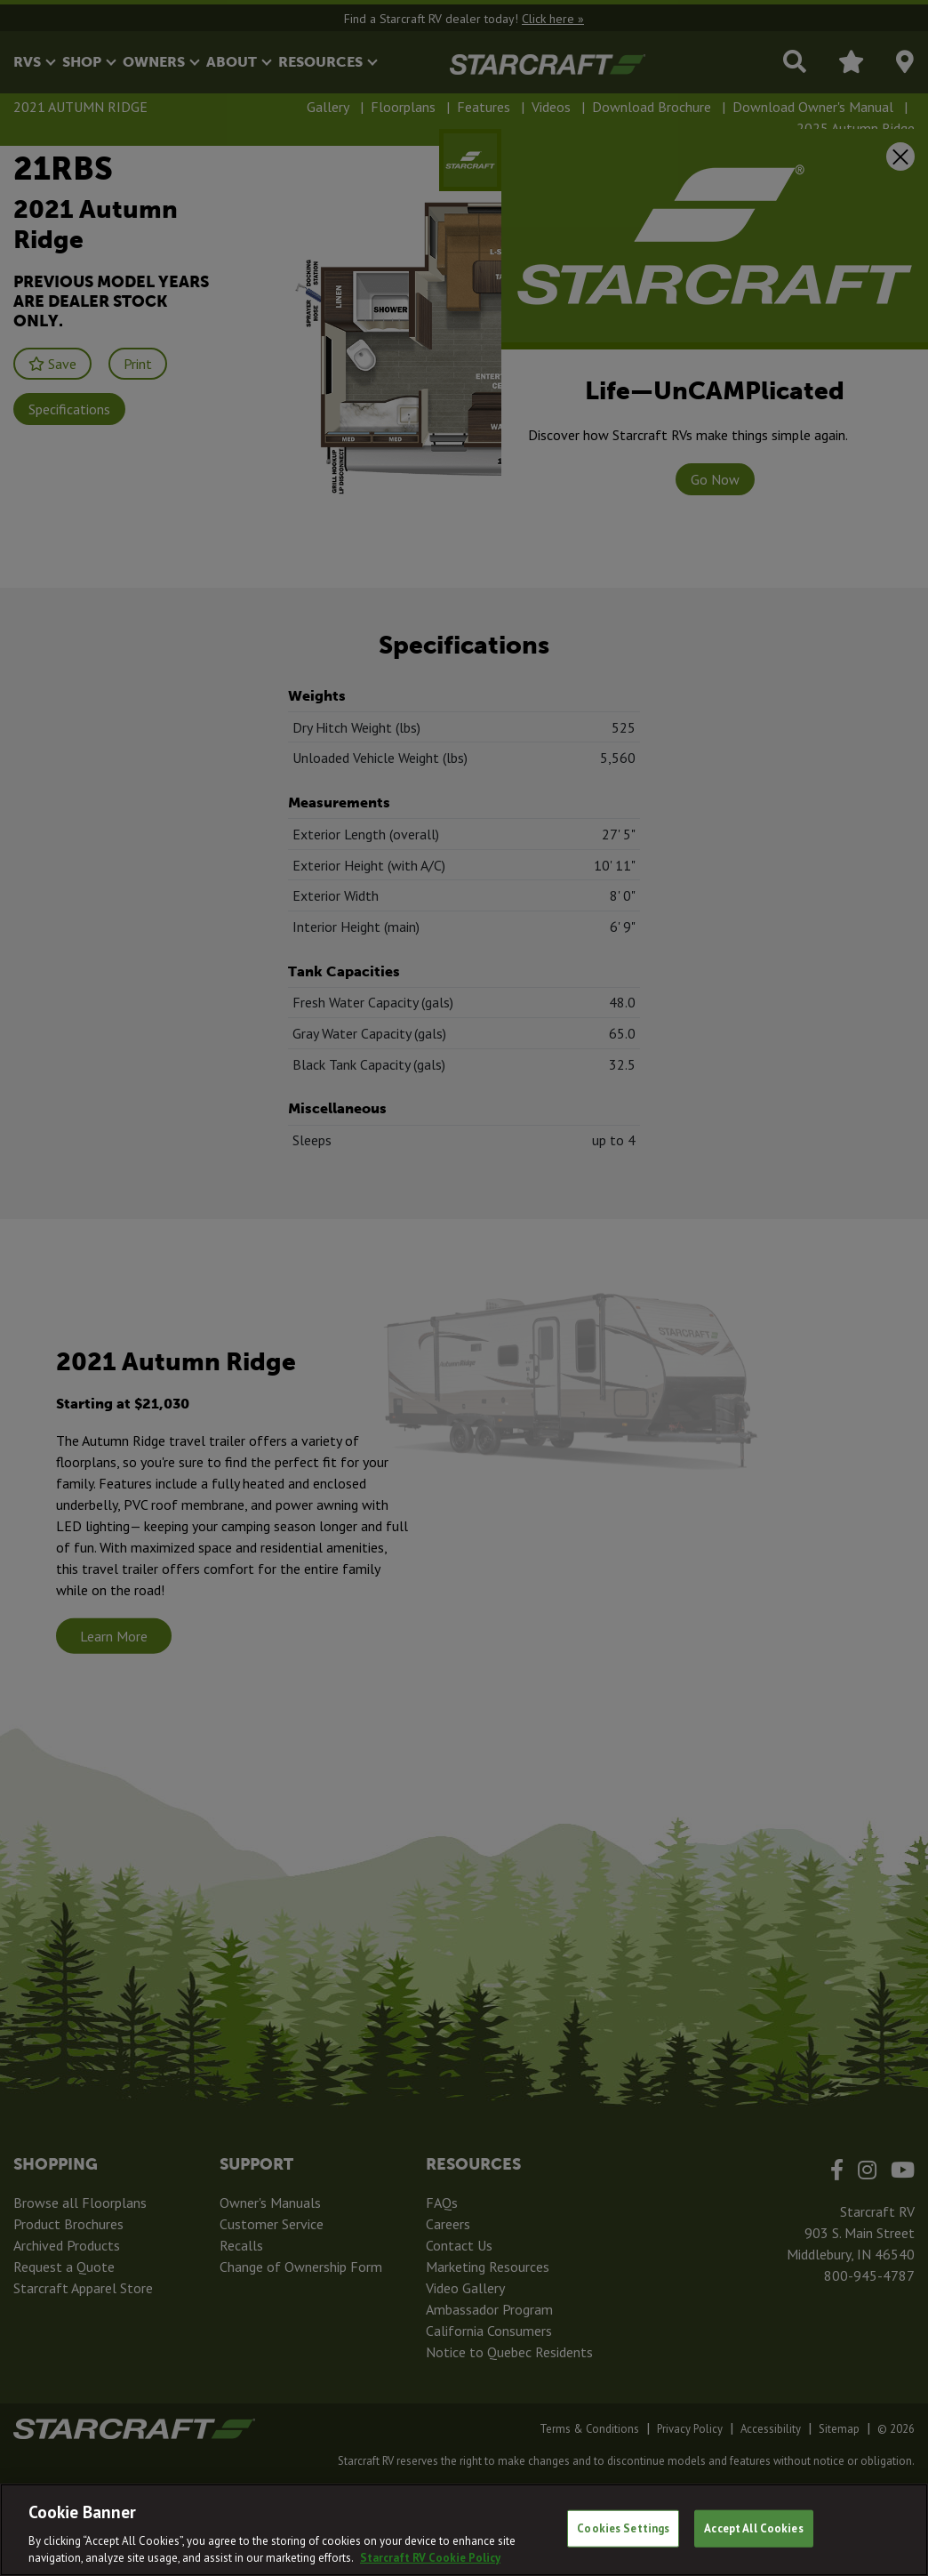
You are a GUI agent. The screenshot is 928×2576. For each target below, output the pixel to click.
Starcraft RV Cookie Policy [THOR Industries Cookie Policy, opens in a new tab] (430, 2557)
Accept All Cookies (753, 2528)
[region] (464, 2530)
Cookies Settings (623, 2528)
